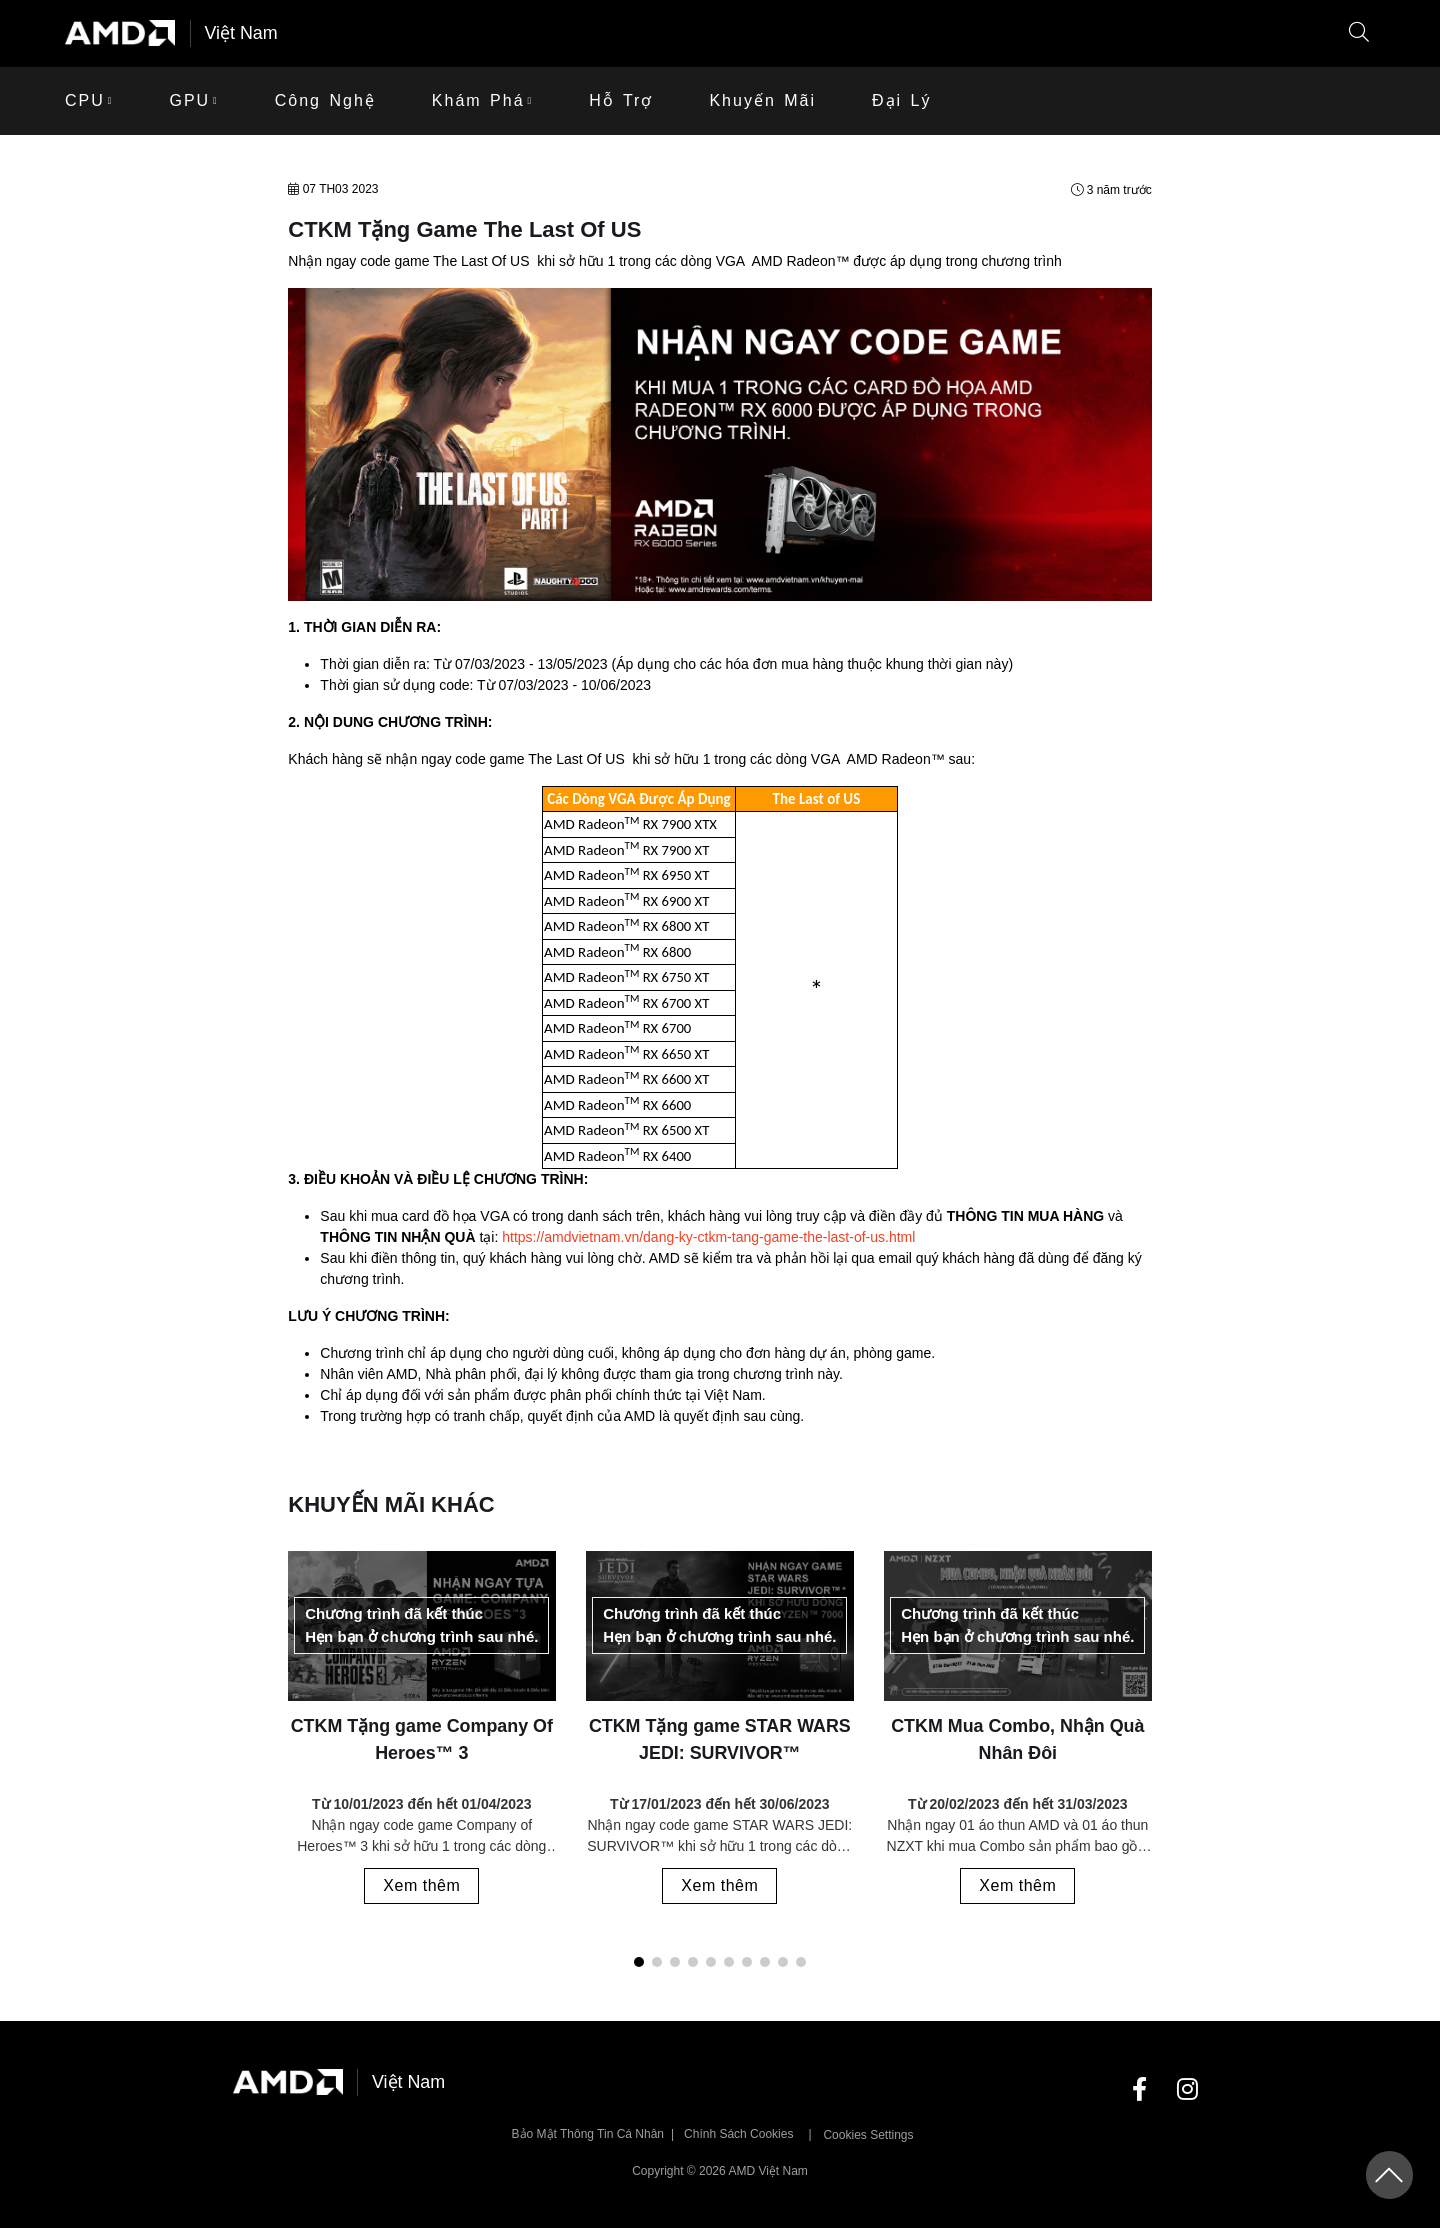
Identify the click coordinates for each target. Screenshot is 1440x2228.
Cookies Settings (868, 2135)
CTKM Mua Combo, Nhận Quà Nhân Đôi (1017, 1739)
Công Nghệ (325, 100)
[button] (1359, 33)
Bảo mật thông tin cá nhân (588, 2134)
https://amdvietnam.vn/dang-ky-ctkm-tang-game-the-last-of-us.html (708, 1238)
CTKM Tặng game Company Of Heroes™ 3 (422, 1739)
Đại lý (901, 100)
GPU (189, 100)
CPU (85, 100)
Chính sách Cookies (738, 2134)
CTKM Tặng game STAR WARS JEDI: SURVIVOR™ (720, 1739)
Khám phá (478, 100)
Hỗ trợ (621, 100)
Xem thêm (422, 1885)
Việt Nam (242, 33)
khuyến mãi (762, 100)
